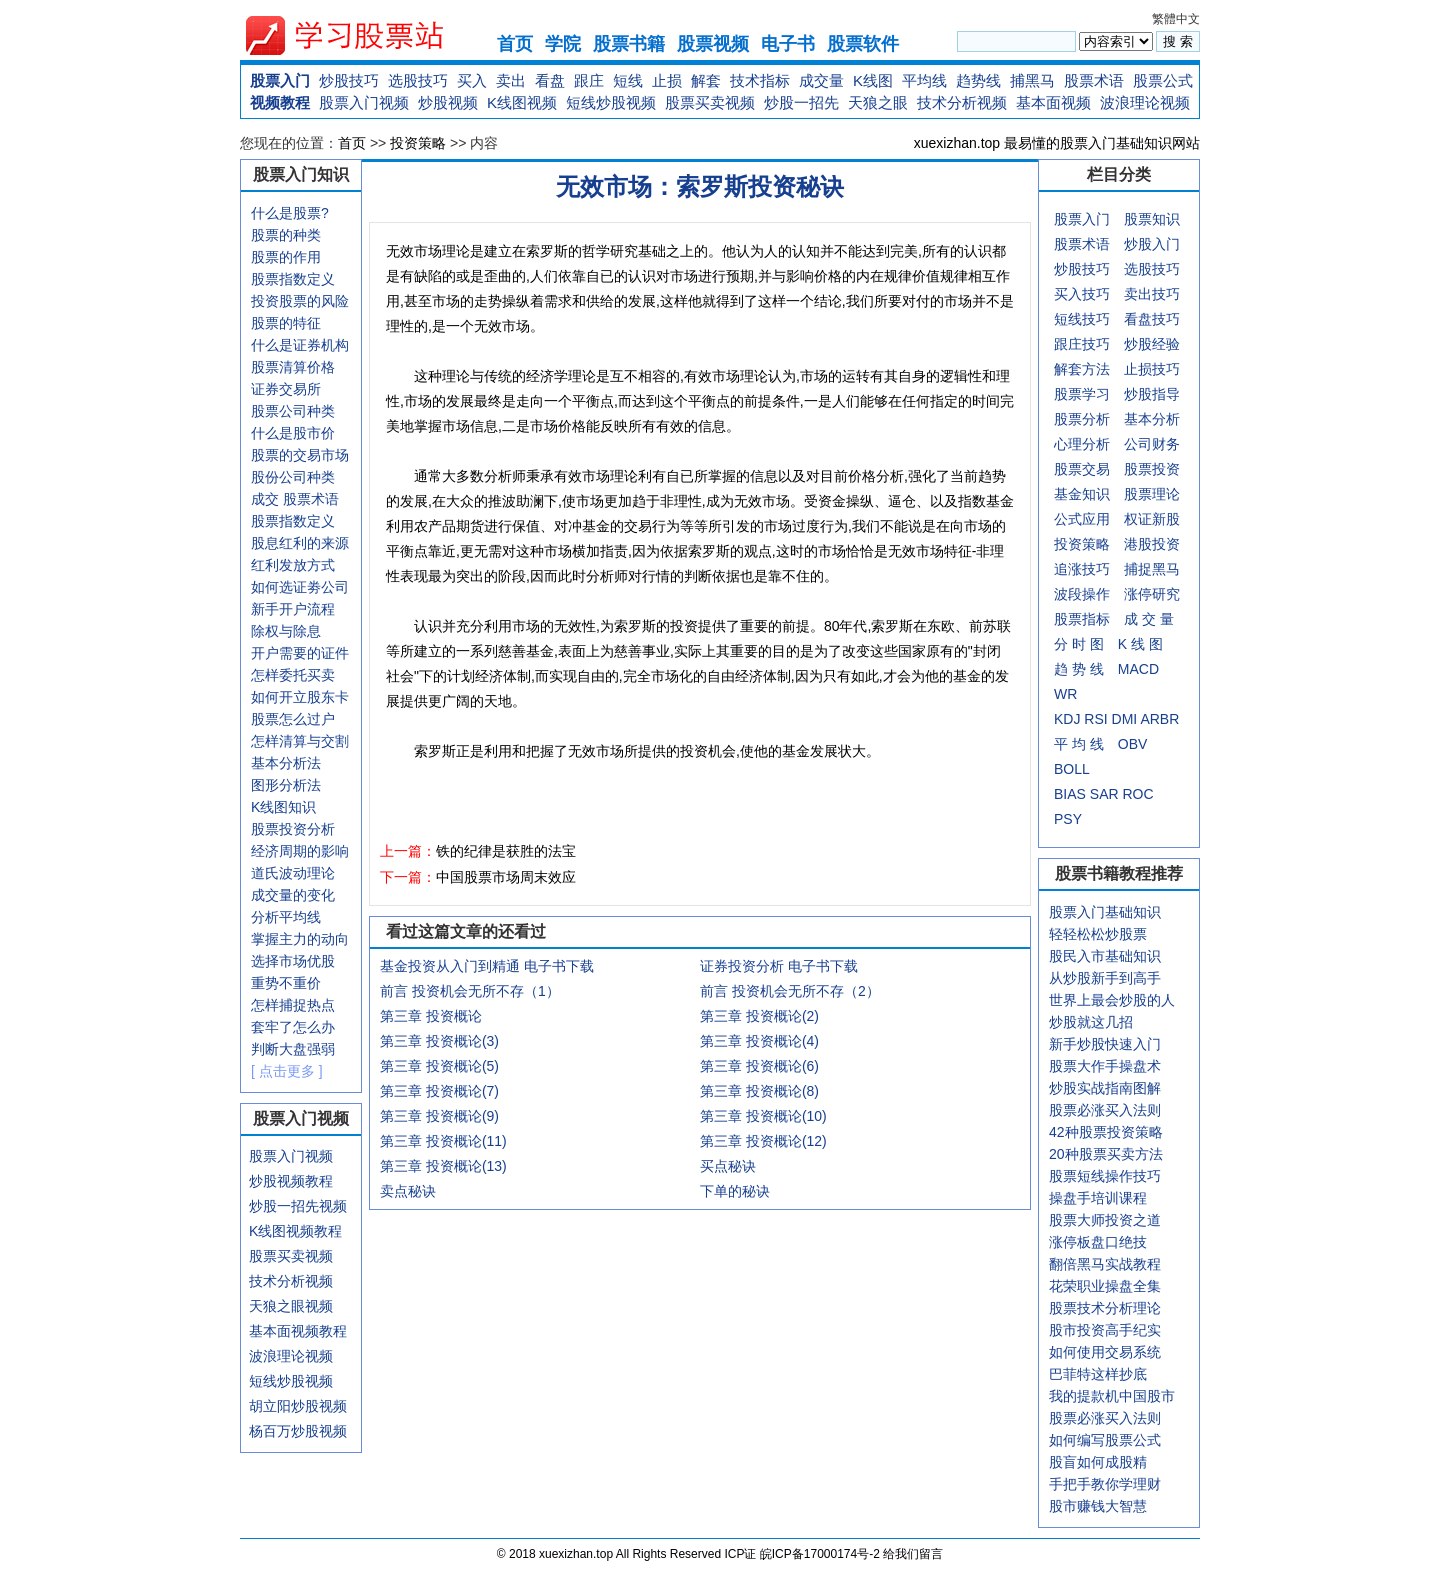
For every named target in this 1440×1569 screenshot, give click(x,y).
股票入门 (280, 80)
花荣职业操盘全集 (1105, 1286)
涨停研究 (1152, 594)
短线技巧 (1082, 319)
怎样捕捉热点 (293, 1005)
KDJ (1067, 719)
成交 (265, 499)
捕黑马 (1032, 80)
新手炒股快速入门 (1105, 1044)
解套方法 (1082, 369)
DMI (1125, 719)
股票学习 (1082, 394)
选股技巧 (418, 80)
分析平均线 (286, 917)
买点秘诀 (728, 1166)
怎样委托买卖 (293, 675)
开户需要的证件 (300, 653)
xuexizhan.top (361, 35)
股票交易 (1082, 469)
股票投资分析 (293, 829)
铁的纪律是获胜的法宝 (506, 851)
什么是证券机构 (300, 345)
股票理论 (1152, 494)
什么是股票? (290, 213)
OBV (1133, 744)
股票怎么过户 (293, 719)
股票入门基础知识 (1105, 912)
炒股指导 (1152, 394)
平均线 (924, 80)
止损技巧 (1152, 369)
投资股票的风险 (300, 301)
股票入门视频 (364, 102)
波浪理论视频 (1145, 102)
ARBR (1159, 719)
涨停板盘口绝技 (1098, 1242)
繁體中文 (1176, 19)
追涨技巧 (1082, 569)
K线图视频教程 (295, 1231)
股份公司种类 (293, 477)
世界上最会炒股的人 (1112, 1000)
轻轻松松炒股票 (1098, 934)
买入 (472, 80)
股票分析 (1082, 419)
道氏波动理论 (293, 873)
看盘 (550, 80)
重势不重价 (286, 983)
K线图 (873, 80)
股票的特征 (286, 323)
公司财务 (1152, 444)
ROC (1137, 794)
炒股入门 (1152, 244)
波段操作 (1082, 594)
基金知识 (1082, 494)
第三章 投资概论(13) (443, 1166)
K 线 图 (1140, 644)
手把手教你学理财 (1105, 1484)
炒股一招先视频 (298, 1206)
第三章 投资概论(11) (443, 1141)
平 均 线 (1079, 744)
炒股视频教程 (291, 1181)
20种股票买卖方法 (1106, 1154)
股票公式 (1163, 80)
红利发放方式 (293, 565)
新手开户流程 (293, 609)
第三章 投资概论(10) (763, 1116)
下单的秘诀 (735, 1191)
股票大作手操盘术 (1105, 1066)
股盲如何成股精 (1098, 1462)
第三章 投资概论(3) (439, 1041)
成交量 (821, 80)
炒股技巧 (349, 80)
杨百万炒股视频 (298, 1431)
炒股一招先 (801, 102)
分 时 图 (1079, 644)
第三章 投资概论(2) (759, 1016)
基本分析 (1152, 419)
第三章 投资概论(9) (439, 1116)
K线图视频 (522, 102)
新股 (1166, 519)
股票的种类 (286, 235)
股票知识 (1152, 219)
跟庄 (589, 80)
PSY (1068, 819)
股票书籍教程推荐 (1119, 873)
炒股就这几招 (1091, 1022)
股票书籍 (629, 44)
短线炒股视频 (611, 102)
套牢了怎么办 (293, 1027)
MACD (1138, 669)
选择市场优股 (293, 961)
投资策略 (418, 143)
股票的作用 (286, 257)
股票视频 (713, 44)
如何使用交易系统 (1105, 1352)
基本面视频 (1053, 102)
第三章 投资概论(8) (759, 1091)
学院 (563, 44)
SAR (1104, 794)
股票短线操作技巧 (1105, 1176)
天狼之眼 (878, 102)
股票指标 (1082, 619)
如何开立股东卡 (300, 697)
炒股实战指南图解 (1105, 1088)
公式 (1068, 519)
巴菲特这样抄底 (1098, 1374)
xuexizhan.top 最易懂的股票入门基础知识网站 (1057, 143)
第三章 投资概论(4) (759, 1041)
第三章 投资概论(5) (439, 1066)
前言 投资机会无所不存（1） (470, 991)
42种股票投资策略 (1106, 1132)
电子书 (788, 44)
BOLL (1072, 769)
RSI (1095, 719)
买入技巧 (1082, 294)
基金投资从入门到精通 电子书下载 (487, 966)
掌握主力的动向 (300, 939)
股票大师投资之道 (1105, 1220)
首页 (515, 44)
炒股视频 (448, 102)
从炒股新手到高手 (1105, 978)
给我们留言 (913, 1554)
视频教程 (280, 102)
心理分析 (1082, 444)
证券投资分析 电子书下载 (779, 966)
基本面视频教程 (298, 1331)
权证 (1138, 519)
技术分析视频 (962, 102)
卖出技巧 (1152, 294)
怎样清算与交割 (300, 741)
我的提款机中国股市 (1112, 1396)
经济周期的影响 (300, 851)
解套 (706, 80)
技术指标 (760, 80)
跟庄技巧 (1082, 344)
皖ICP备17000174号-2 (821, 1554)
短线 (628, 80)
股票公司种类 (293, 411)
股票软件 (863, 44)
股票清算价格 (293, 367)
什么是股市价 (293, 433)
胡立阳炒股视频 (298, 1406)
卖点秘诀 (408, 1191)
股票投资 (1152, 469)
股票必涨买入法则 (1105, 1110)
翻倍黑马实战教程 (1105, 1264)
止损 (667, 80)
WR (1065, 694)
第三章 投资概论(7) (439, 1091)
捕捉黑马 (1152, 569)
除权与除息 (286, 631)
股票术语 (1094, 80)
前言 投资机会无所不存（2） (790, 991)
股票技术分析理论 (1105, 1308)
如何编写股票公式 (1105, 1440)
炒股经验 (1152, 344)
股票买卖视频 (710, 102)
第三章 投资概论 (431, 1016)
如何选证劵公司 (300, 587)
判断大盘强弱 (293, 1049)
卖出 (511, 80)
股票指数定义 (293, 279)
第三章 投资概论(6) (759, 1066)
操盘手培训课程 (1098, 1198)
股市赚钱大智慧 (1098, 1506)
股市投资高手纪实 (1105, 1330)
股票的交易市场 (300, 455)
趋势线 (978, 80)
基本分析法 (286, 763)
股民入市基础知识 (1105, 956)
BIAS (1070, 794)
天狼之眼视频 (291, 1306)
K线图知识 (283, 807)
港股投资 (1152, 544)
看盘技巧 (1152, 319)
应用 (1096, 519)
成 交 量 (1149, 619)
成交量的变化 (293, 895)
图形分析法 (286, 785)
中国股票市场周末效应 (506, 877)
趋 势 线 (1079, 669)
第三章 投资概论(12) (763, 1141)
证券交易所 (286, 389)
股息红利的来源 (300, 543)
